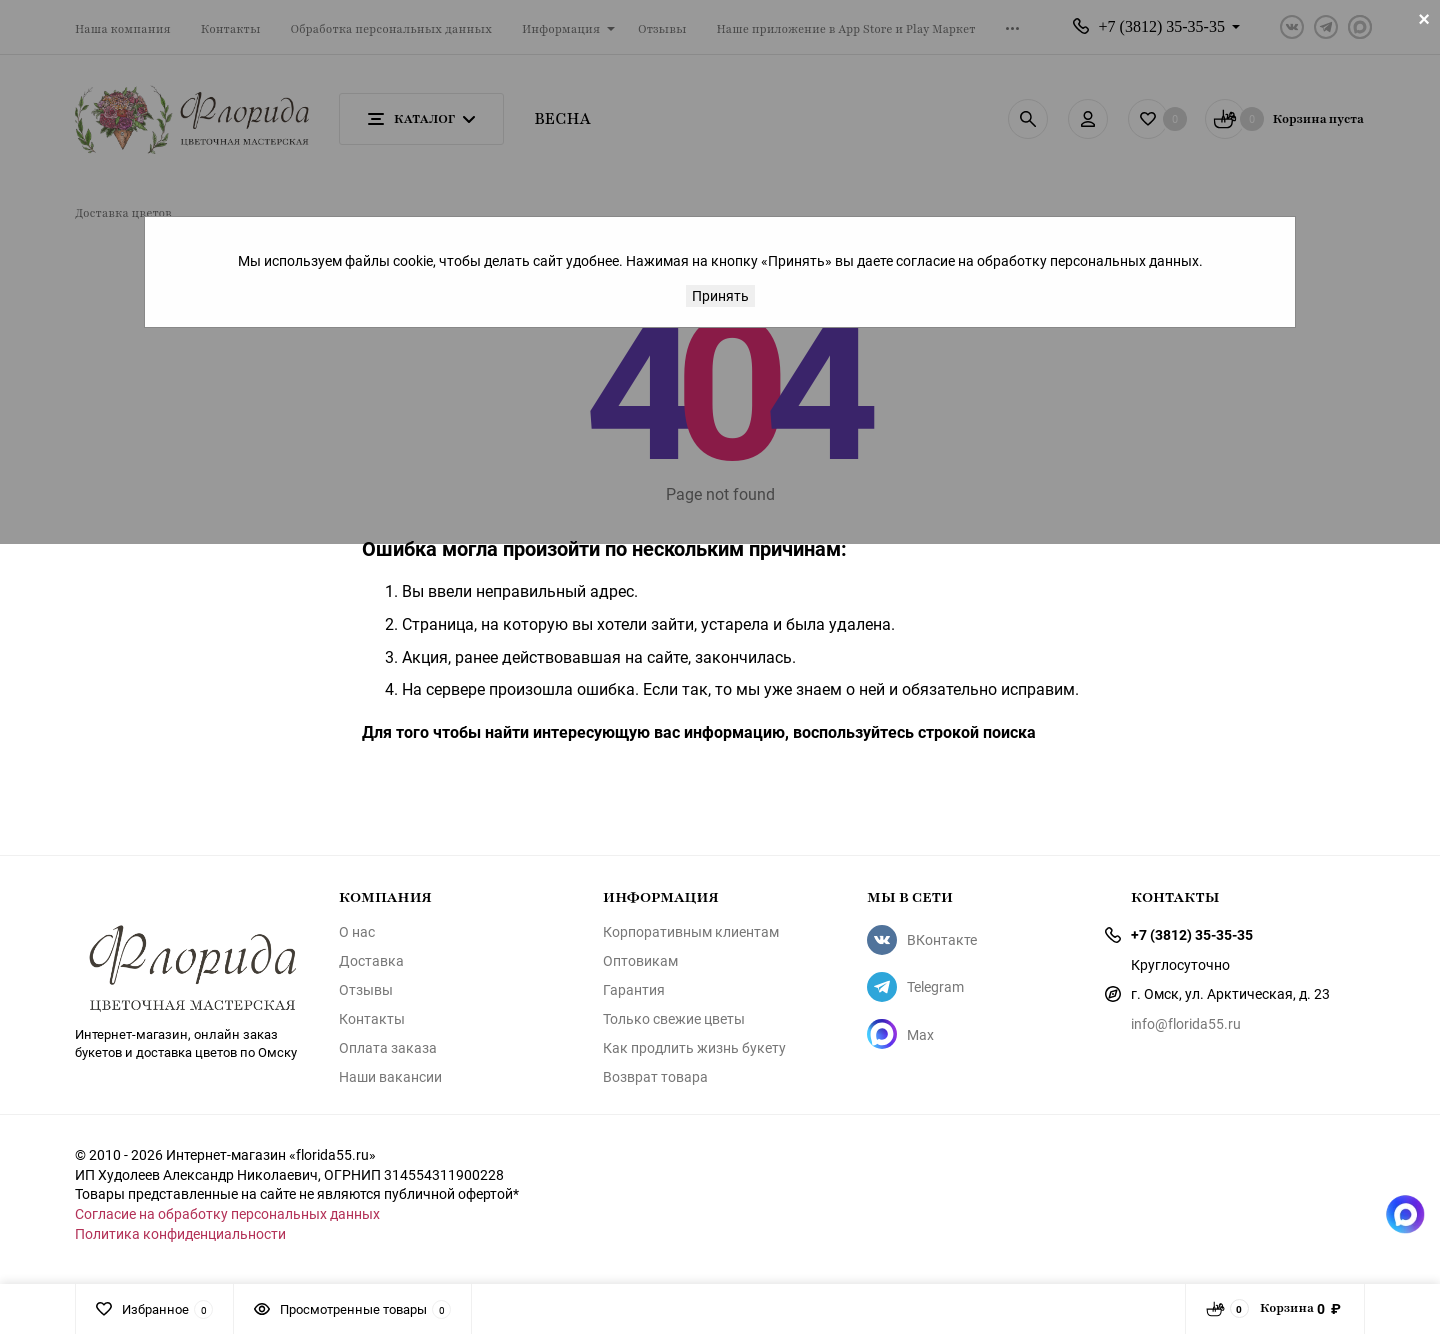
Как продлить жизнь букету (694, 1048)
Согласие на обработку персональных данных (227, 1213)
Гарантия (634, 990)
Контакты (372, 1019)
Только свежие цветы (674, 1019)
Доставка (371, 961)
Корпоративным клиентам (691, 932)
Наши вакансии (390, 1077)
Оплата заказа (388, 1048)
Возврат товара (655, 1077)
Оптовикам (640, 961)
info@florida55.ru (1186, 1023)
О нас (357, 932)
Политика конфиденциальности (180, 1233)
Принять (720, 295)
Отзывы (366, 990)
